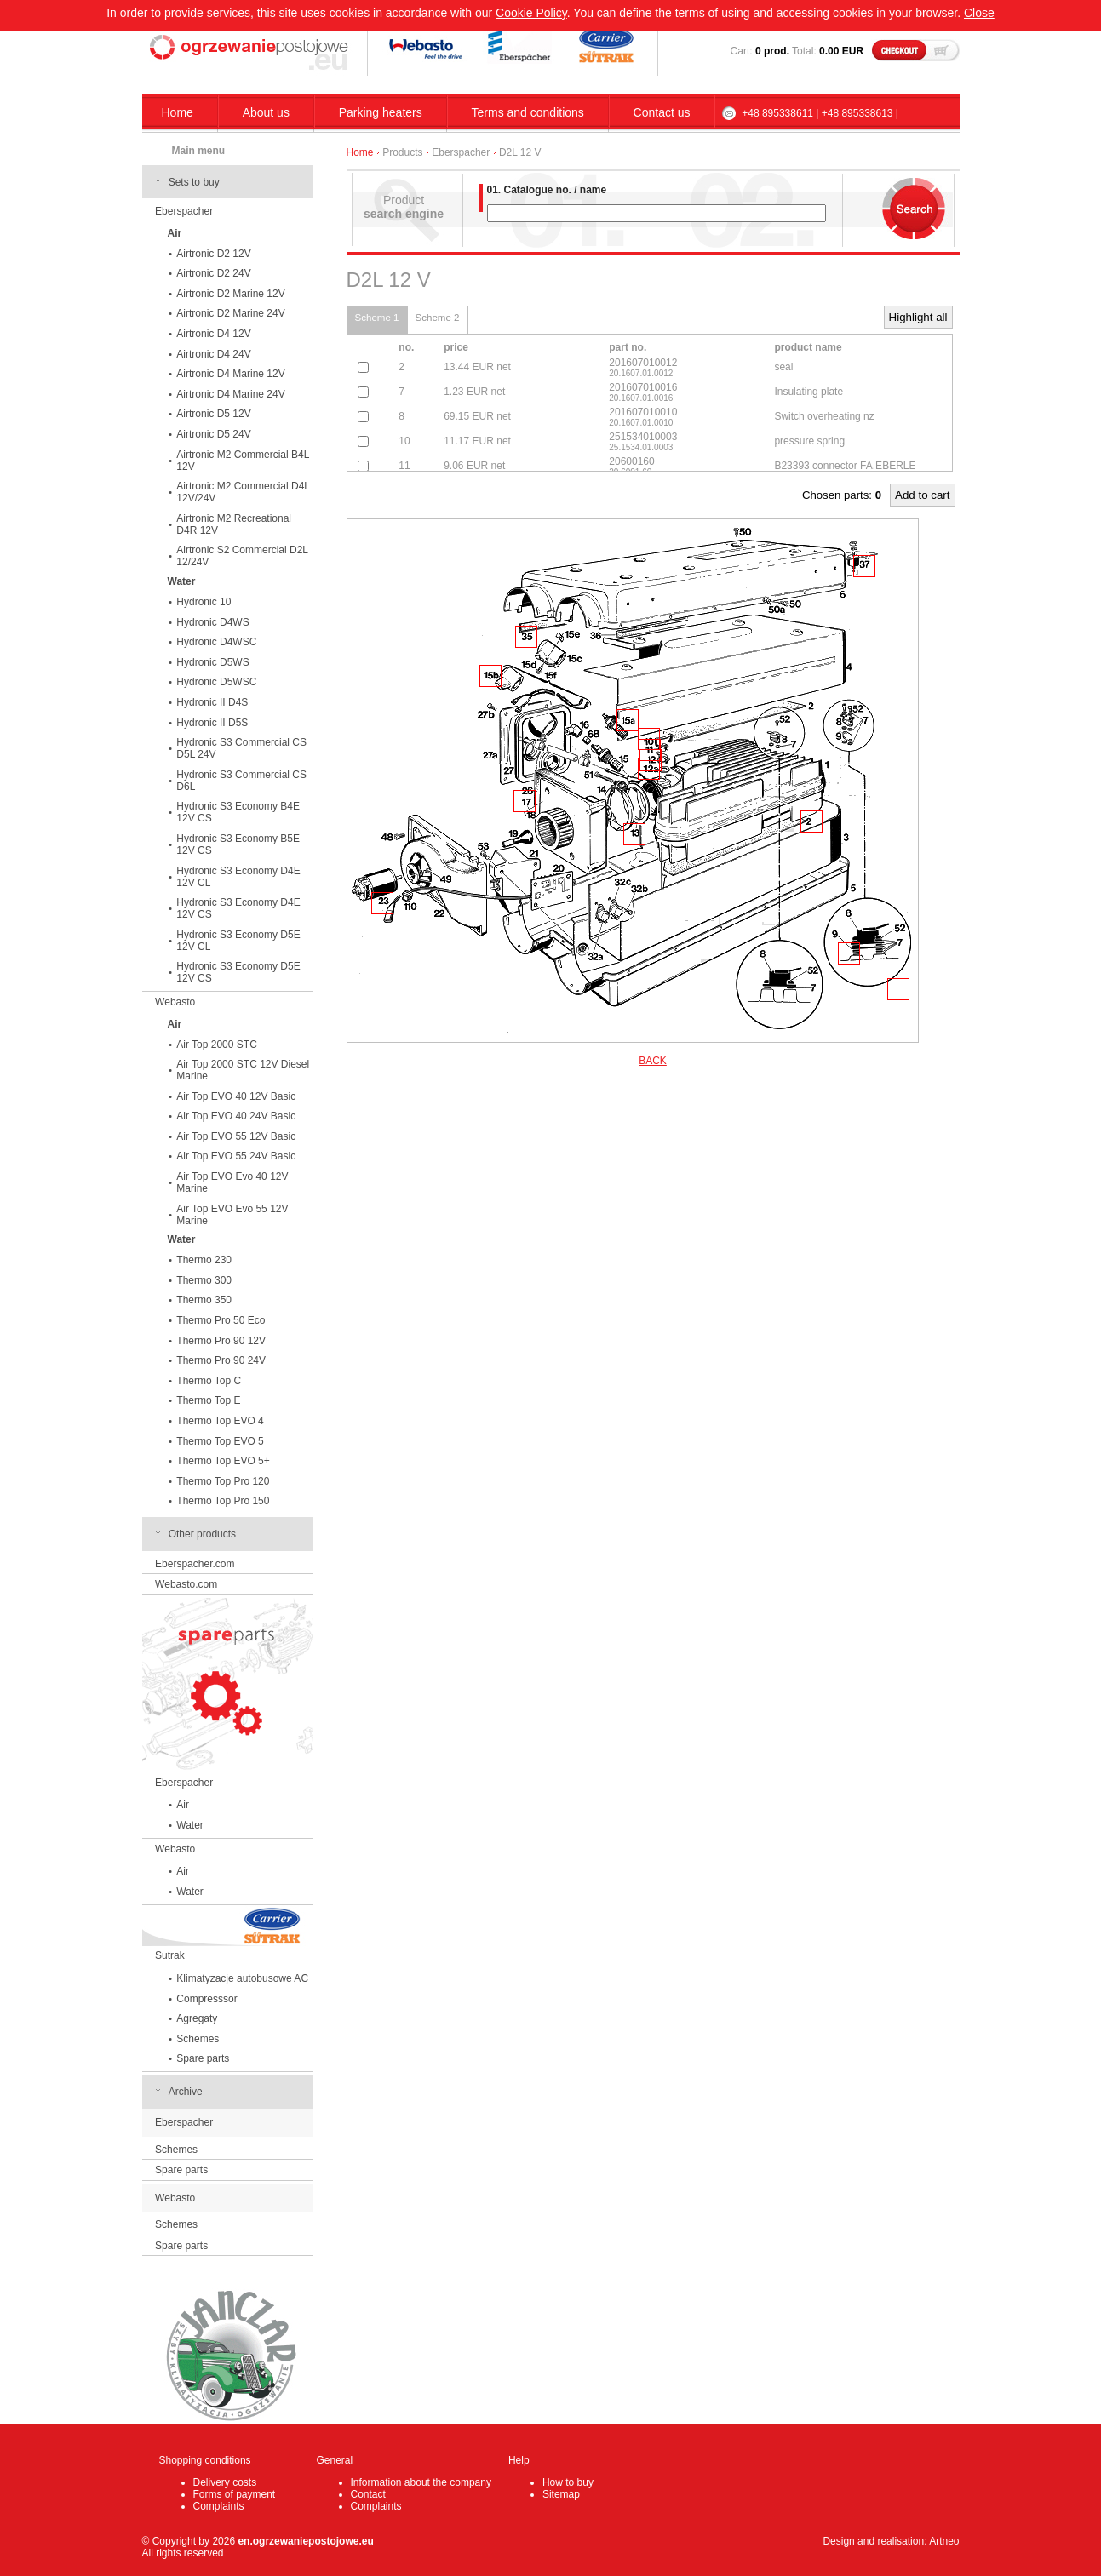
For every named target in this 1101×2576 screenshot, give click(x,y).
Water (190, 1825)
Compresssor (206, 1999)
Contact (368, 2494)
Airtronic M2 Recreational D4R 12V (233, 524)
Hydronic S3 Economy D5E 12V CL (238, 941)
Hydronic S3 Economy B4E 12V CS (238, 812)
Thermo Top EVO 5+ (223, 1461)
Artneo (944, 2541)
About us (266, 112)
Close (979, 13)
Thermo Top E (208, 1400)
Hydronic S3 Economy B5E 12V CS (238, 844)
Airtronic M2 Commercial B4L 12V (242, 460)
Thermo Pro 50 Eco (220, 1320)
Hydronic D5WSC (216, 682)
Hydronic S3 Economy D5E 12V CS (238, 972)
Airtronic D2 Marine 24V (230, 313)
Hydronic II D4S (212, 702)
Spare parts (202, 2058)
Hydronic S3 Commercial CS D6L (241, 781)
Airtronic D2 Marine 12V (230, 294)
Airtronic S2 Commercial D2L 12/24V (242, 556)
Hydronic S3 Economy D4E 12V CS (238, 908)
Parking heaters (380, 112)
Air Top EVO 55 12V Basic (235, 1136)
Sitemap (561, 2494)
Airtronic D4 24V (213, 354)
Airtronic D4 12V (213, 334)
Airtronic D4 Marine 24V (230, 394)
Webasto (175, 1002)
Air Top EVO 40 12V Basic (235, 1096)
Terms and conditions (528, 112)
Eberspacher (184, 211)
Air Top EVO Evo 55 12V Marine (232, 1215)
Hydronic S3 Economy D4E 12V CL (238, 877)
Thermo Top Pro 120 (222, 1481)
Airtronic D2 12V (213, 254)
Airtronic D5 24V (213, 434)
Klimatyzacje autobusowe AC (242, 1978)
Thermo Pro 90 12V (221, 1341)
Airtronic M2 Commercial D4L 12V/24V (243, 492)
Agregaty (196, 2018)
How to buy (568, 2482)
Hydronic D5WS (212, 662)
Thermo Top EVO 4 (220, 1421)
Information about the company (421, 2482)
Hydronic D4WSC (216, 642)
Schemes (197, 2039)
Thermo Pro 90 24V (221, 1360)
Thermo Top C (208, 1381)
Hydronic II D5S (212, 723)
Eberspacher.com (194, 1564)
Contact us (662, 112)
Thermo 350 (204, 1300)
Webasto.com (186, 1584)
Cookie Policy (531, 13)
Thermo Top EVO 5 (220, 1441)
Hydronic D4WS (212, 622)
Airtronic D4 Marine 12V (230, 374)
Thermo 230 (204, 1260)
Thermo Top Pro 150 (222, 1501)
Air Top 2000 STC (216, 1044)
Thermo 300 (204, 1280)
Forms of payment (234, 2494)
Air (182, 1805)
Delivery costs (225, 2482)
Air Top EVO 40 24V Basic (235, 1116)
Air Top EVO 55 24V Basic (235, 1156)
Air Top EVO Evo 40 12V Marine (232, 1182)
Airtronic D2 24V (213, 273)
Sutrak (170, 1955)
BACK (653, 1061)
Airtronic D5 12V (213, 414)
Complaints (218, 2506)
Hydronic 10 (203, 602)
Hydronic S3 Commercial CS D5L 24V (241, 748)
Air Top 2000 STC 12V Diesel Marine (242, 1070)
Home (177, 112)
